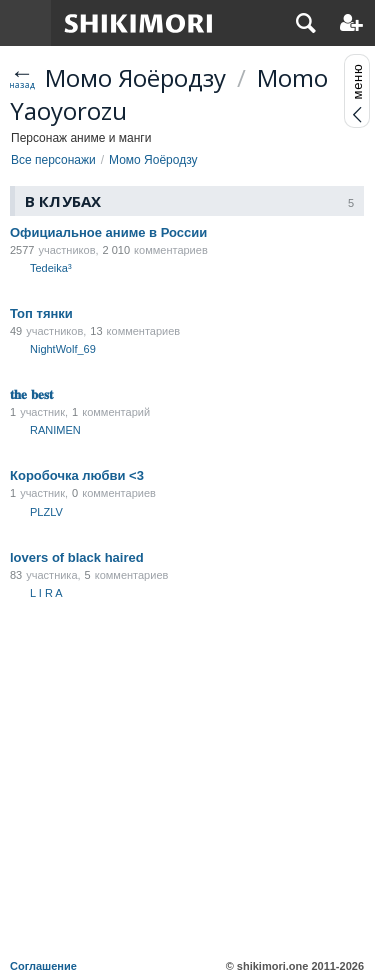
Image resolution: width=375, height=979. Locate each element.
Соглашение (43, 966)
